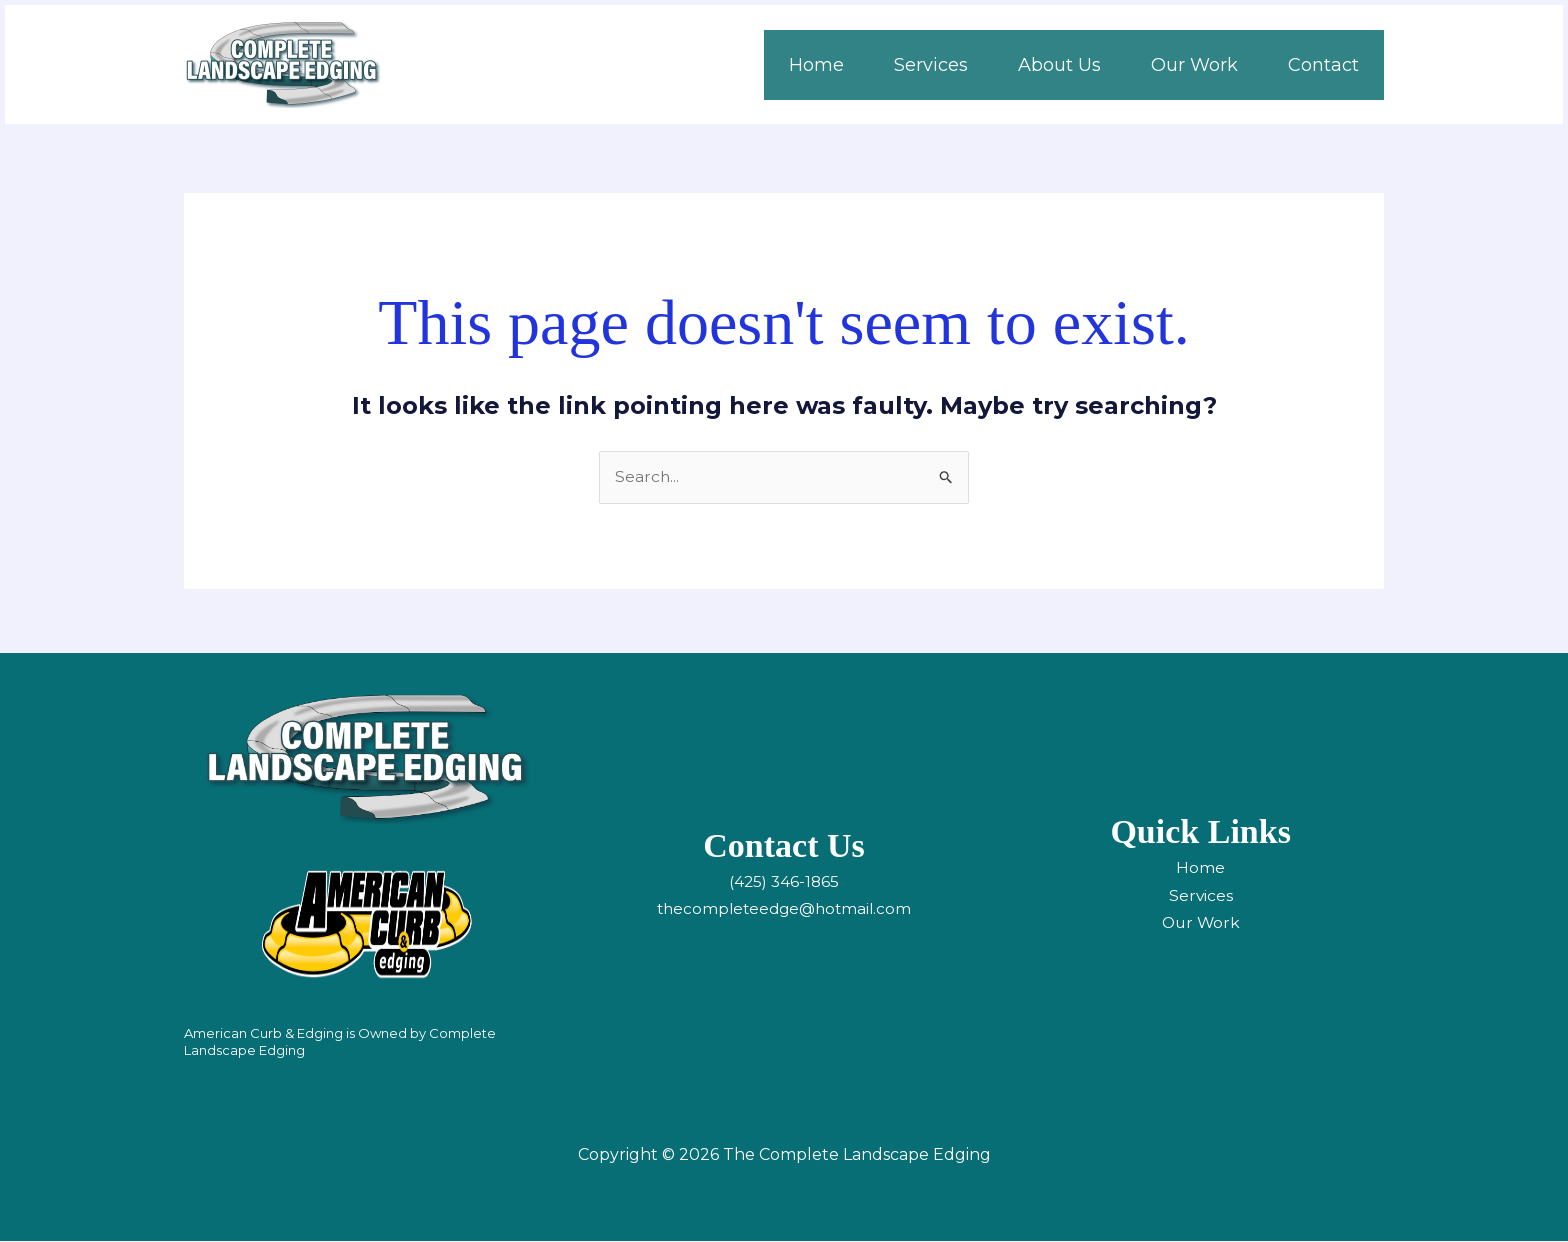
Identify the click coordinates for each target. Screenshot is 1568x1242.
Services (1200, 895)
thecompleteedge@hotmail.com (784, 909)
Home (1200, 868)
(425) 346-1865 (784, 882)
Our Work (1200, 923)
